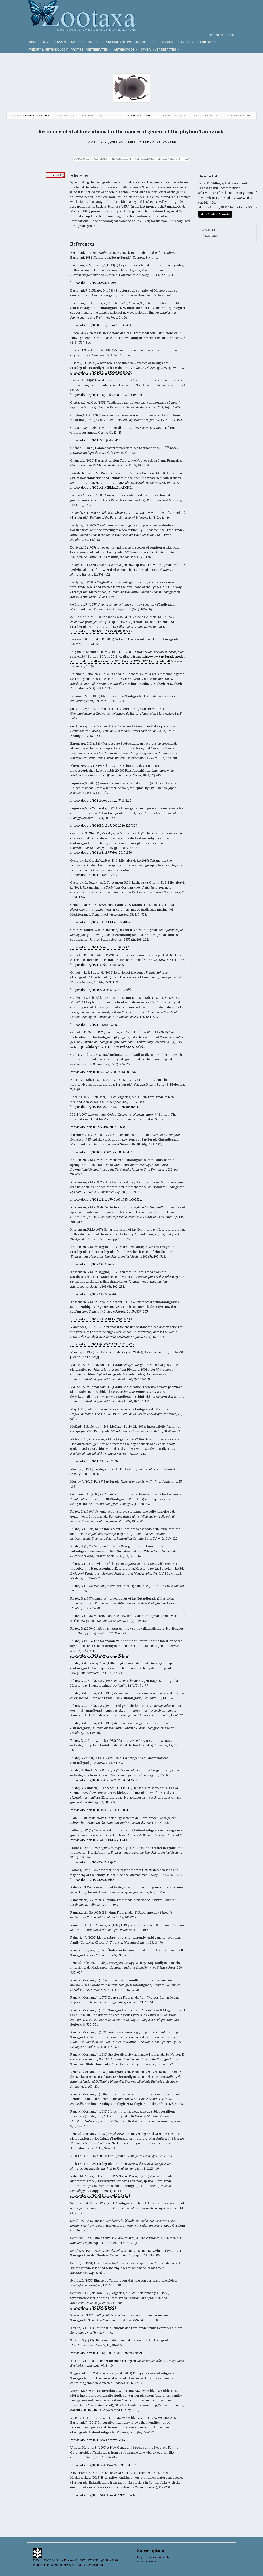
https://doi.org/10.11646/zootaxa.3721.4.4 (99, 1655)
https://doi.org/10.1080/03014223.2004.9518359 (103, 1780)
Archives (95, 42)
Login (230, 35)
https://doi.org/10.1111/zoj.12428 (94, 1024)
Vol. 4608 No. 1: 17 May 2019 (33, 115)
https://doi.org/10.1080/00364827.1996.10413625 (104, 2465)
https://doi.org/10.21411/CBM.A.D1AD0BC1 (101, 487)
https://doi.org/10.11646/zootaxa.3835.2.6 (99, 947)
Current (61, 42)
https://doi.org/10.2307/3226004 (93, 2307)
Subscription (162, 42)
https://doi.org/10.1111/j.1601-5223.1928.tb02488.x (106, 2353)
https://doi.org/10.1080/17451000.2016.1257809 (103, 825)
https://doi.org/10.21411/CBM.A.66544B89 (100, 922)
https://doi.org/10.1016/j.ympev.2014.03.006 (101, 325)
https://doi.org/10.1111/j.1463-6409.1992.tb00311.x (106, 395)
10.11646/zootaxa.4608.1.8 (138, 115)
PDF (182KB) (55, 175)
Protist (77, 49)
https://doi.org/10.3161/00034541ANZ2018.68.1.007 (106, 2495)
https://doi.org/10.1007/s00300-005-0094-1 (100, 1810)
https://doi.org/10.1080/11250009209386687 (101, 631)
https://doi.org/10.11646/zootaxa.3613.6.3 (99, 2440)
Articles (78, 42)
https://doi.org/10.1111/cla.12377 (93, 875)
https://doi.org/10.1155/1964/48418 (95, 440)
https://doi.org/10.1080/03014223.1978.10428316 (104, 1106)
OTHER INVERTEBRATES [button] (158, 49)
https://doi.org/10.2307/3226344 (93, 1294)
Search (182, 42)
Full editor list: (205, 42)
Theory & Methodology (48, 49)
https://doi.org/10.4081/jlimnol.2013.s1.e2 (100, 2195)
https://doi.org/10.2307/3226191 (93, 1264)
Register (216, 35)
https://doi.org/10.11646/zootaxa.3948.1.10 (100, 800)
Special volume (119, 42)
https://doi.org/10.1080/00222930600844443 (101, 1152)
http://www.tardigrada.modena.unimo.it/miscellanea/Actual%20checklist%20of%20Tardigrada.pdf (127, 658)
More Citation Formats (215, 214)
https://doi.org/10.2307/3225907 (93, 1862)
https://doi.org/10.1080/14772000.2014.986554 (102, 1072)
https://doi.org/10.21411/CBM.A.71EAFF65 (100, 1840)
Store (46, 42)
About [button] (140, 42)
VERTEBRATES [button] (97, 49)
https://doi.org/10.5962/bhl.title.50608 (97, 1127)
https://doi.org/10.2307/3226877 (93, 1879)
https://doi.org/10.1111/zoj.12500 (94, 1461)
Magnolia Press (60, 2565)
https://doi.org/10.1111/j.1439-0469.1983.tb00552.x (106, 1199)
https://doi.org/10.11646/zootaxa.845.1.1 (99, 965)
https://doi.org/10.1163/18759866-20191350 (101, 852)
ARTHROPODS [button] (124, 49)
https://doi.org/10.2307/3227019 (93, 282)
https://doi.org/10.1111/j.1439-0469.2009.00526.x (111, 1047)
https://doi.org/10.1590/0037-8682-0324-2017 (102, 1344)
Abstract (210, 229)
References (212, 235)
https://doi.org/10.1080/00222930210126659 (101, 990)
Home (33, 42)
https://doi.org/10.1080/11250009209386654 (101, 372)
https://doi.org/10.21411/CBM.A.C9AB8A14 (101, 1319)
